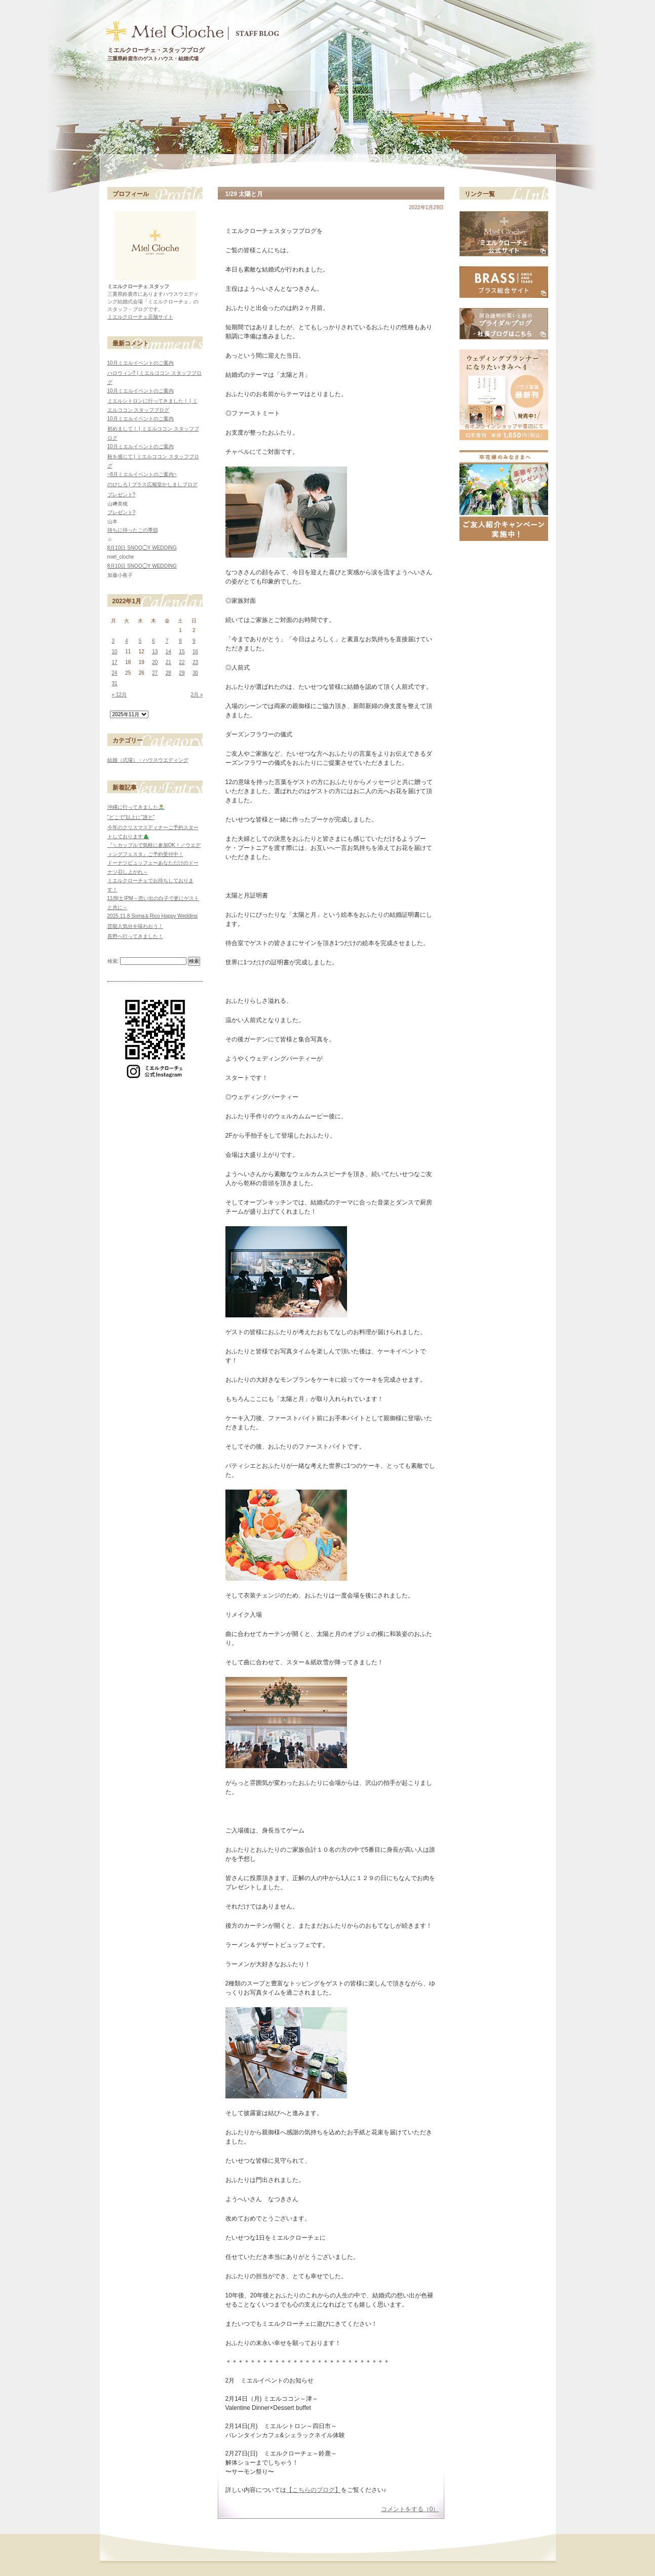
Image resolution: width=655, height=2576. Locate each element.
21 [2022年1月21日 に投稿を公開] (168, 662)
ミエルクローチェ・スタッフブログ (156, 50)
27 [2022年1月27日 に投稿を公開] (155, 673)
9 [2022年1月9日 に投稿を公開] (194, 641)
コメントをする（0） (410, 2509)
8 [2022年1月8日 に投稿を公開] (180, 641)
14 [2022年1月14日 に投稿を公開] (168, 651)
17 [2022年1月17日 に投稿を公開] (115, 662)
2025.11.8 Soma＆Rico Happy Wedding (152, 916)
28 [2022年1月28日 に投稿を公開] (168, 673)
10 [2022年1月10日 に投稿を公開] (115, 651)
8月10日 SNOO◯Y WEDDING (142, 548)
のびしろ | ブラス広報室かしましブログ (152, 484)
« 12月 (119, 694)
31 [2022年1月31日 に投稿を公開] (115, 683)
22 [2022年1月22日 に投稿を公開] (181, 662)
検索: (113, 961)
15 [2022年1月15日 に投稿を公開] (181, 651)
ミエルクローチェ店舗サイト (140, 317)
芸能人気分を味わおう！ (135, 926)
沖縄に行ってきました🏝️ (136, 807)
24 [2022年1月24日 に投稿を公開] (115, 673)
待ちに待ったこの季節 (132, 530)
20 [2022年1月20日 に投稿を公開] (155, 662)
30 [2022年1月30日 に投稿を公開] (195, 673)
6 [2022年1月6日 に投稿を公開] (153, 641)
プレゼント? (121, 494)
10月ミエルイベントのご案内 (140, 363)
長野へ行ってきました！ (135, 936)
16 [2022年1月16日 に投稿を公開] (195, 651)
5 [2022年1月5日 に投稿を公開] (140, 641)
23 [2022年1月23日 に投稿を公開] (195, 662)
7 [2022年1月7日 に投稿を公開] (167, 641)
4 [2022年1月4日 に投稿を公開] (126, 641)
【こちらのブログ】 (313, 2489)
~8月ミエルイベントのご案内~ (142, 474)
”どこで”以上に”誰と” (131, 817)
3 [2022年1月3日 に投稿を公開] (113, 641)
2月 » (196, 694)
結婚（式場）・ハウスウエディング (147, 760)
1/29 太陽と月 (244, 194)
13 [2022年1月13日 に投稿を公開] (155, 651)
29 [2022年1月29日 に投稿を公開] (181, 673)
